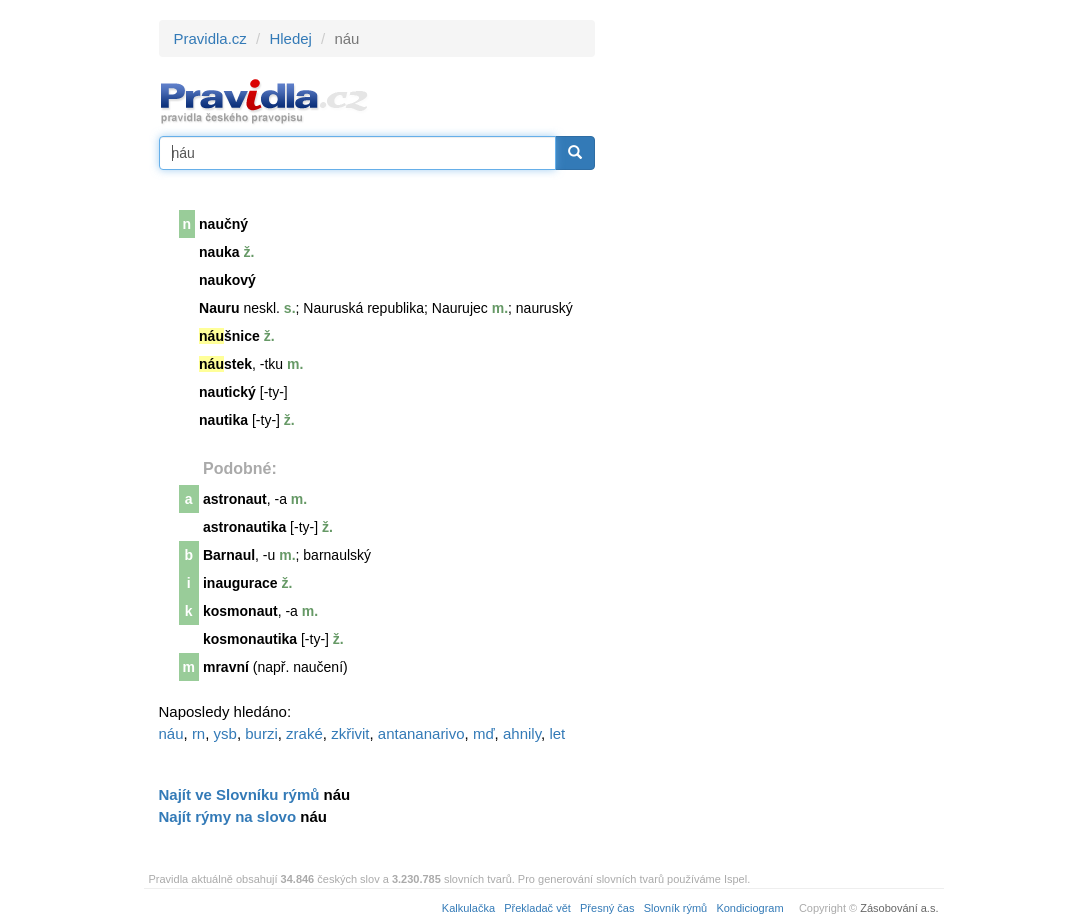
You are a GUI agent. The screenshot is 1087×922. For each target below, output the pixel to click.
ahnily (522, 733)
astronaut (235, 499)
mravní (226, 667)
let (557, 733)
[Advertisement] (775, 320)
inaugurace (240, 583)
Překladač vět (537, 908)
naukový (227, 280)
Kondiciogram (749, 908)
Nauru (219, 308)
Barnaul (229, 555)
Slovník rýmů (676, 908)
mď (484, 733)
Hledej (290, 38)
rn (198, 733)
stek (225, 364)
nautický (227, 392)
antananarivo (421, 733)
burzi (261, 733)
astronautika (244, 527)
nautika (223, 420)
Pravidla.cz (210, 38)
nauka (219, 252)
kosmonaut (240, 611)
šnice (229, 336)
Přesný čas (607, 908)
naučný (223, 224)
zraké (304, 733)
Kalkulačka (468, 908)
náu (171, 733)
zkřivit (350, 733)
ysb (225, 733)
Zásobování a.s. (899, 908)
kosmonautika (250, 639)
